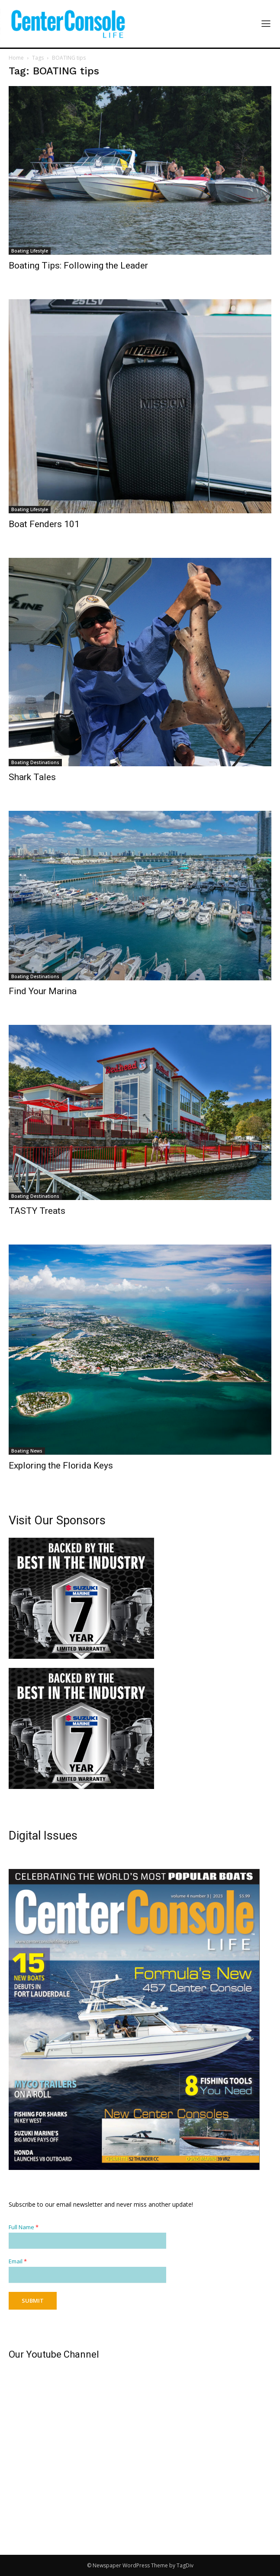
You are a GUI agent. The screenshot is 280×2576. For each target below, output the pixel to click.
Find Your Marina (43, 991)
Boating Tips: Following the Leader (78, 265)
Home (16, 57)
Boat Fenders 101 (44, 524)
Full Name (24, 2227)
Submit (33, 2300)
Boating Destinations (35, 762)
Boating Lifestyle (29, 251)
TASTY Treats (37, 1211)
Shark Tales (32, 777)
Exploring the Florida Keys (61, 1465)
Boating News (26, 1451)
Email (18, 2261)
